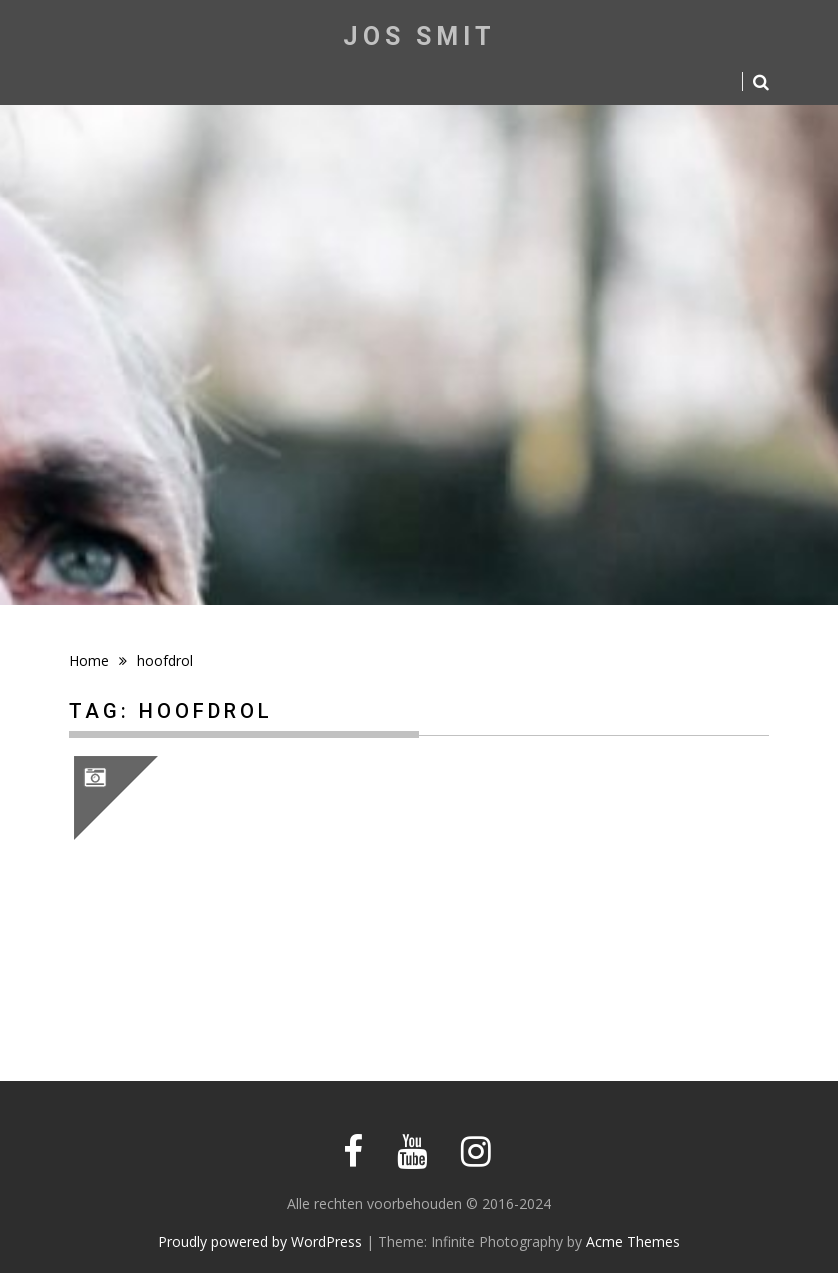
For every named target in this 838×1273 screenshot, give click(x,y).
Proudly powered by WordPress (260, 1241)
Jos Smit (419, 36)
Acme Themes (633, 1241)
